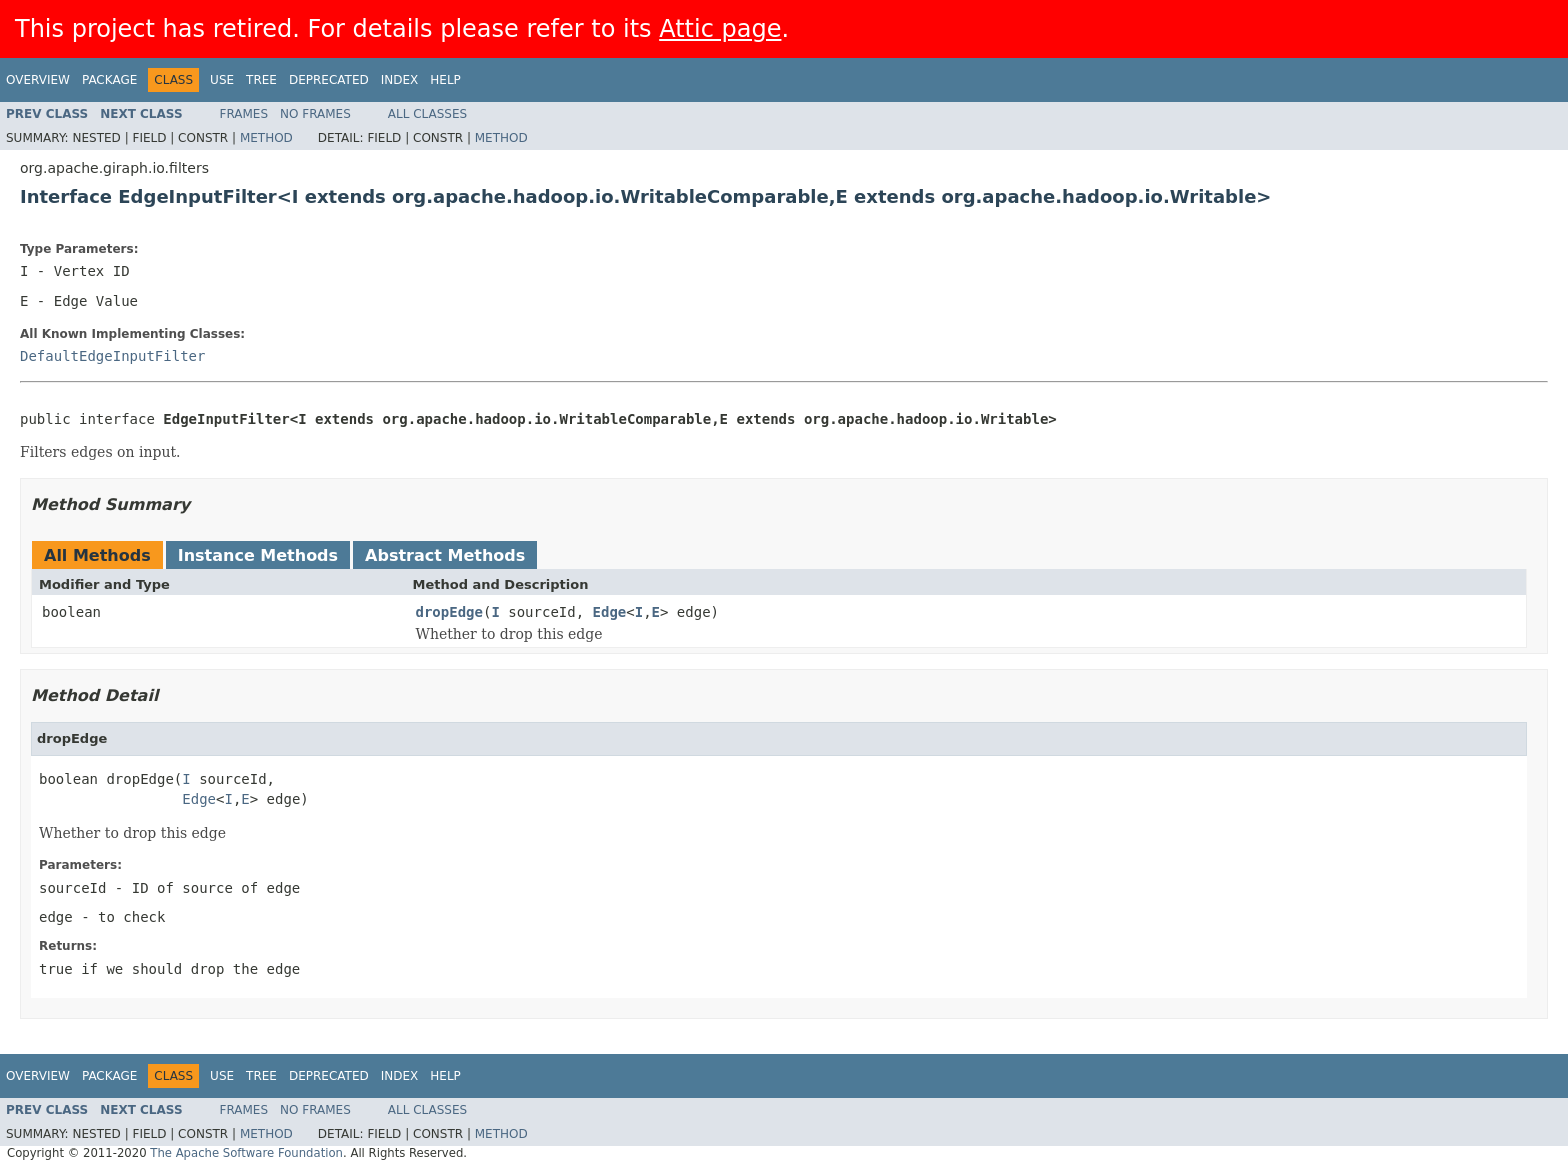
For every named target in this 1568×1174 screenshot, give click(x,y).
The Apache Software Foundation (246, 1153)
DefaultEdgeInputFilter (112, 356)
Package (109, 80)
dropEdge (449, 612)
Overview (38, 80)
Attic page (720, 29)
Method (266, 138)
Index (400, 80)
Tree (261, 80)
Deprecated (329, 80)
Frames (244, 114)
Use (222, 80)
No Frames (315, 114)
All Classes (427, 114)
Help (445, 80)
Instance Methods (258, 555)
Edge (610, 612)
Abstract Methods (445, 555)
